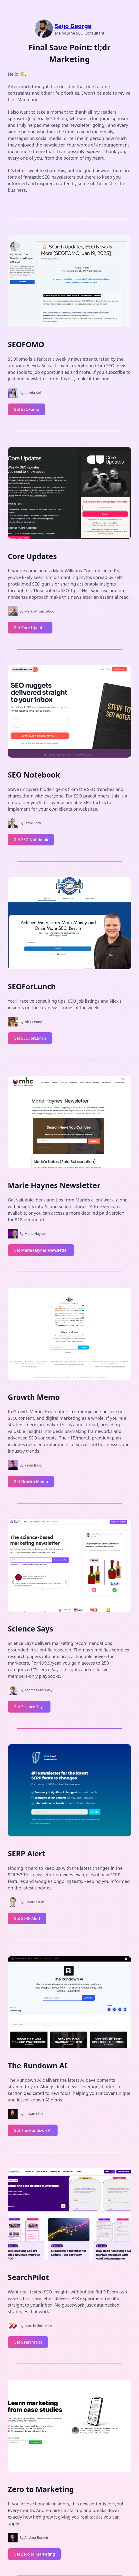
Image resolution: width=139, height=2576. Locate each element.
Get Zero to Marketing (34, 2554)
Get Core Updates (30, 627)
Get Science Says (29, 1706)
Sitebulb (58, 118)
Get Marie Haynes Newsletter (41, 1250)
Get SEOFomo (26, 409)
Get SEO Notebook (31, 839)
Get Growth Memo (31, 1481)
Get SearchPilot (28, 2342)
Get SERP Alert (27, 1918)
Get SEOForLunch (30, 1038)
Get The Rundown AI (33, 2130)
